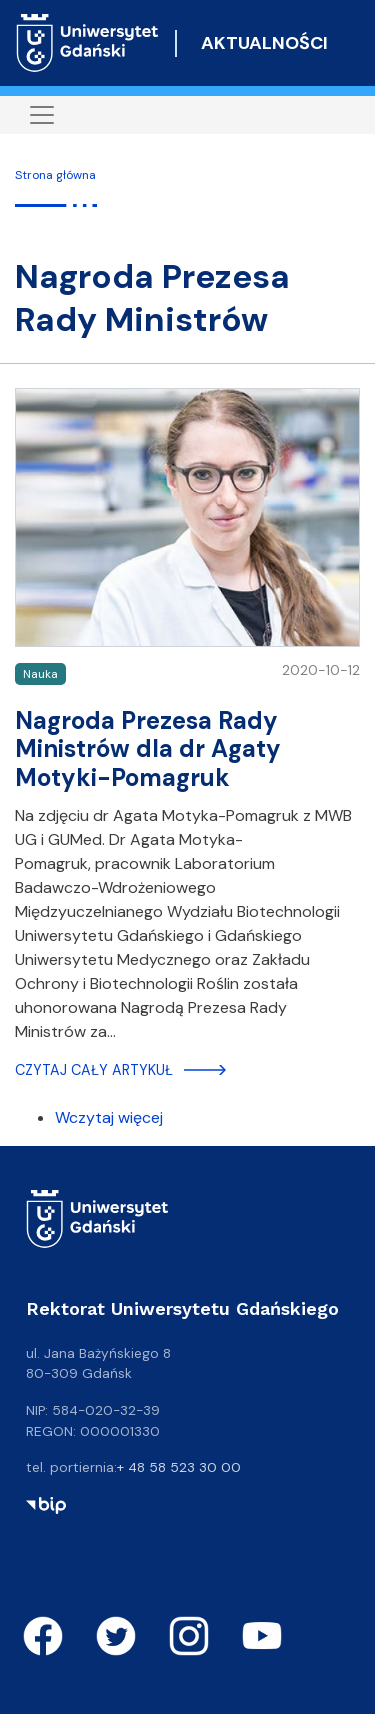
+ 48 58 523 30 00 (179, 1467)
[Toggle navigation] (42, 115)
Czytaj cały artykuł (94, 1070)
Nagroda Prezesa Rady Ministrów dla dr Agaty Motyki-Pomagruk (148, 749)
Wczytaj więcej (109, 1117)
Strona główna (55, 175)
